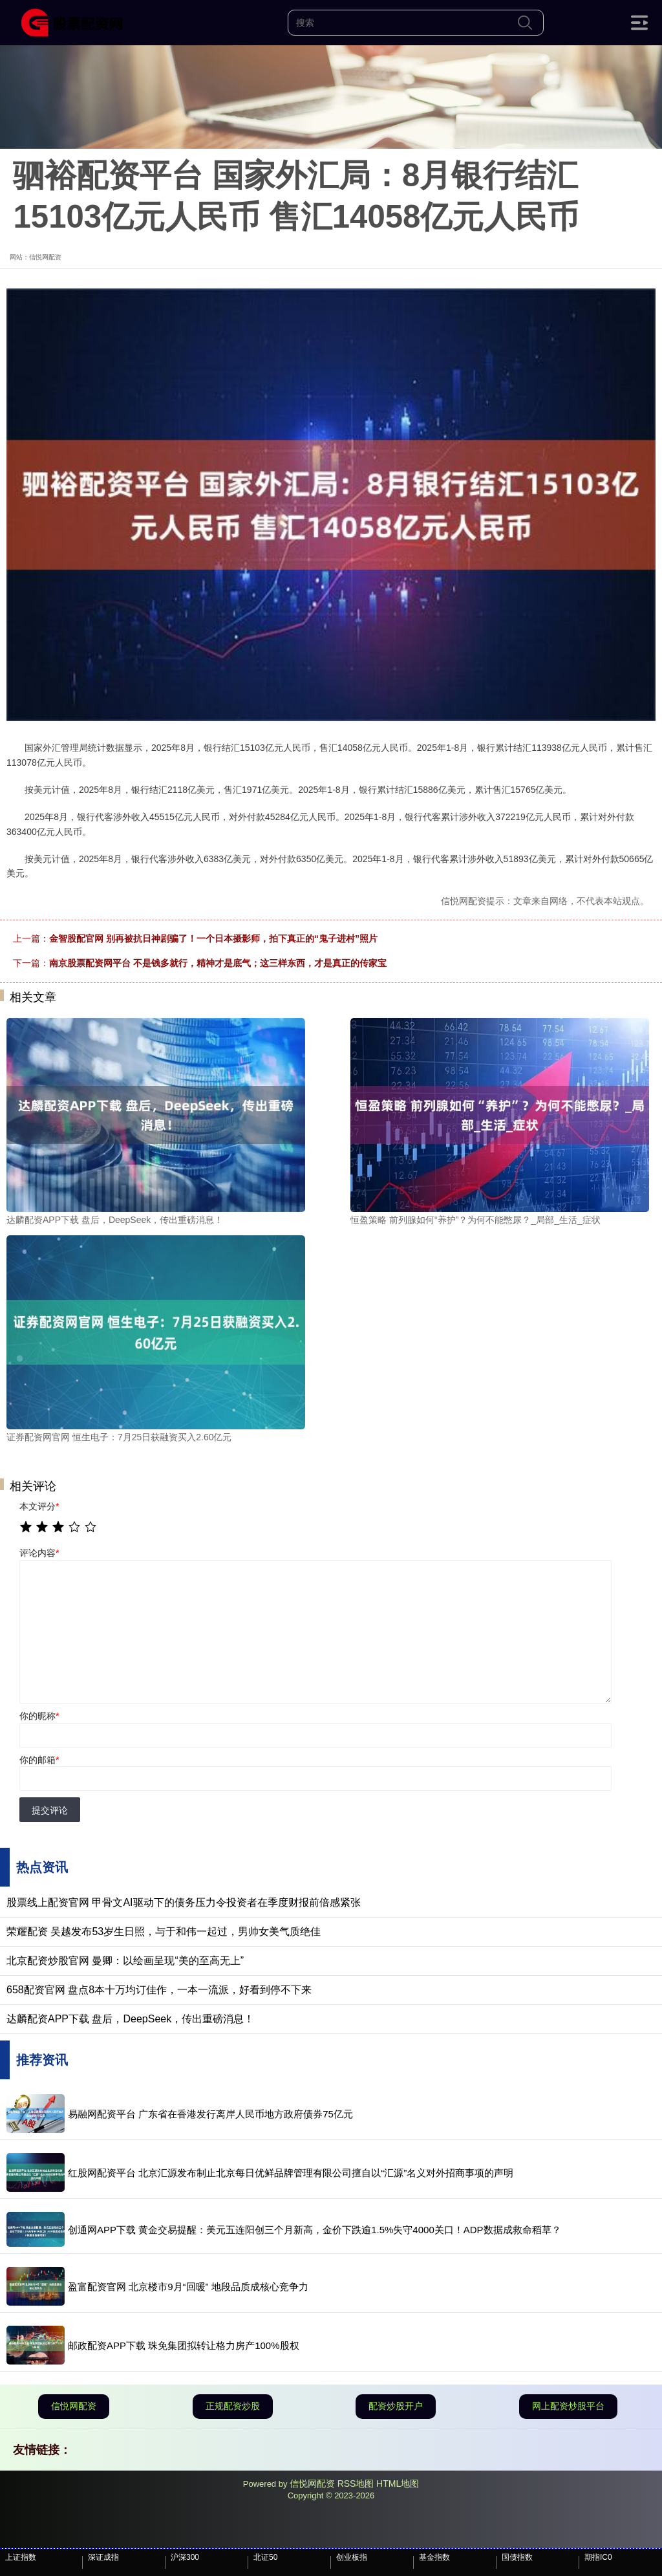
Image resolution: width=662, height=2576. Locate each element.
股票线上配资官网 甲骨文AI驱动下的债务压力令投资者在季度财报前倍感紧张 (183, 1902)
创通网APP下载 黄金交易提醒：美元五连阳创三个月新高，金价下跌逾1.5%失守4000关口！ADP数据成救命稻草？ (314, 2229)
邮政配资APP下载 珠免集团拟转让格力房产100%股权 (183, 2345)
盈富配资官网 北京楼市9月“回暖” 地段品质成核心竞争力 (188, 2286)
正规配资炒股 (233, 2406)
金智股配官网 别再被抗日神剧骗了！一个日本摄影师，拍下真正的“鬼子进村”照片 (213, 938)
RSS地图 (355, 2483)
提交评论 (50, 1810)
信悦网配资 (73, 2406)
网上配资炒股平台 (568, 2406)
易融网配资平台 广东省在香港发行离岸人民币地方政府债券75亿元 (210, 2113)
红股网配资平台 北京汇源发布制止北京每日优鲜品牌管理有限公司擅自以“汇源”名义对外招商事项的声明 (290, 2172)
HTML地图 (397, 2483)
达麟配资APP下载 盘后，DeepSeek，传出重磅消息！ (130, 2018)
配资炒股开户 (395, 2406)
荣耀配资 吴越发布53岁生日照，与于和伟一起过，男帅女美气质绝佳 (163, 1931)
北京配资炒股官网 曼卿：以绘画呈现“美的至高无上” (125, 1960)
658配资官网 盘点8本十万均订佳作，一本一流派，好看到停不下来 (159, 1989)
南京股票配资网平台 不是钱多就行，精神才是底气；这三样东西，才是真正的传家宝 (218, 963)
